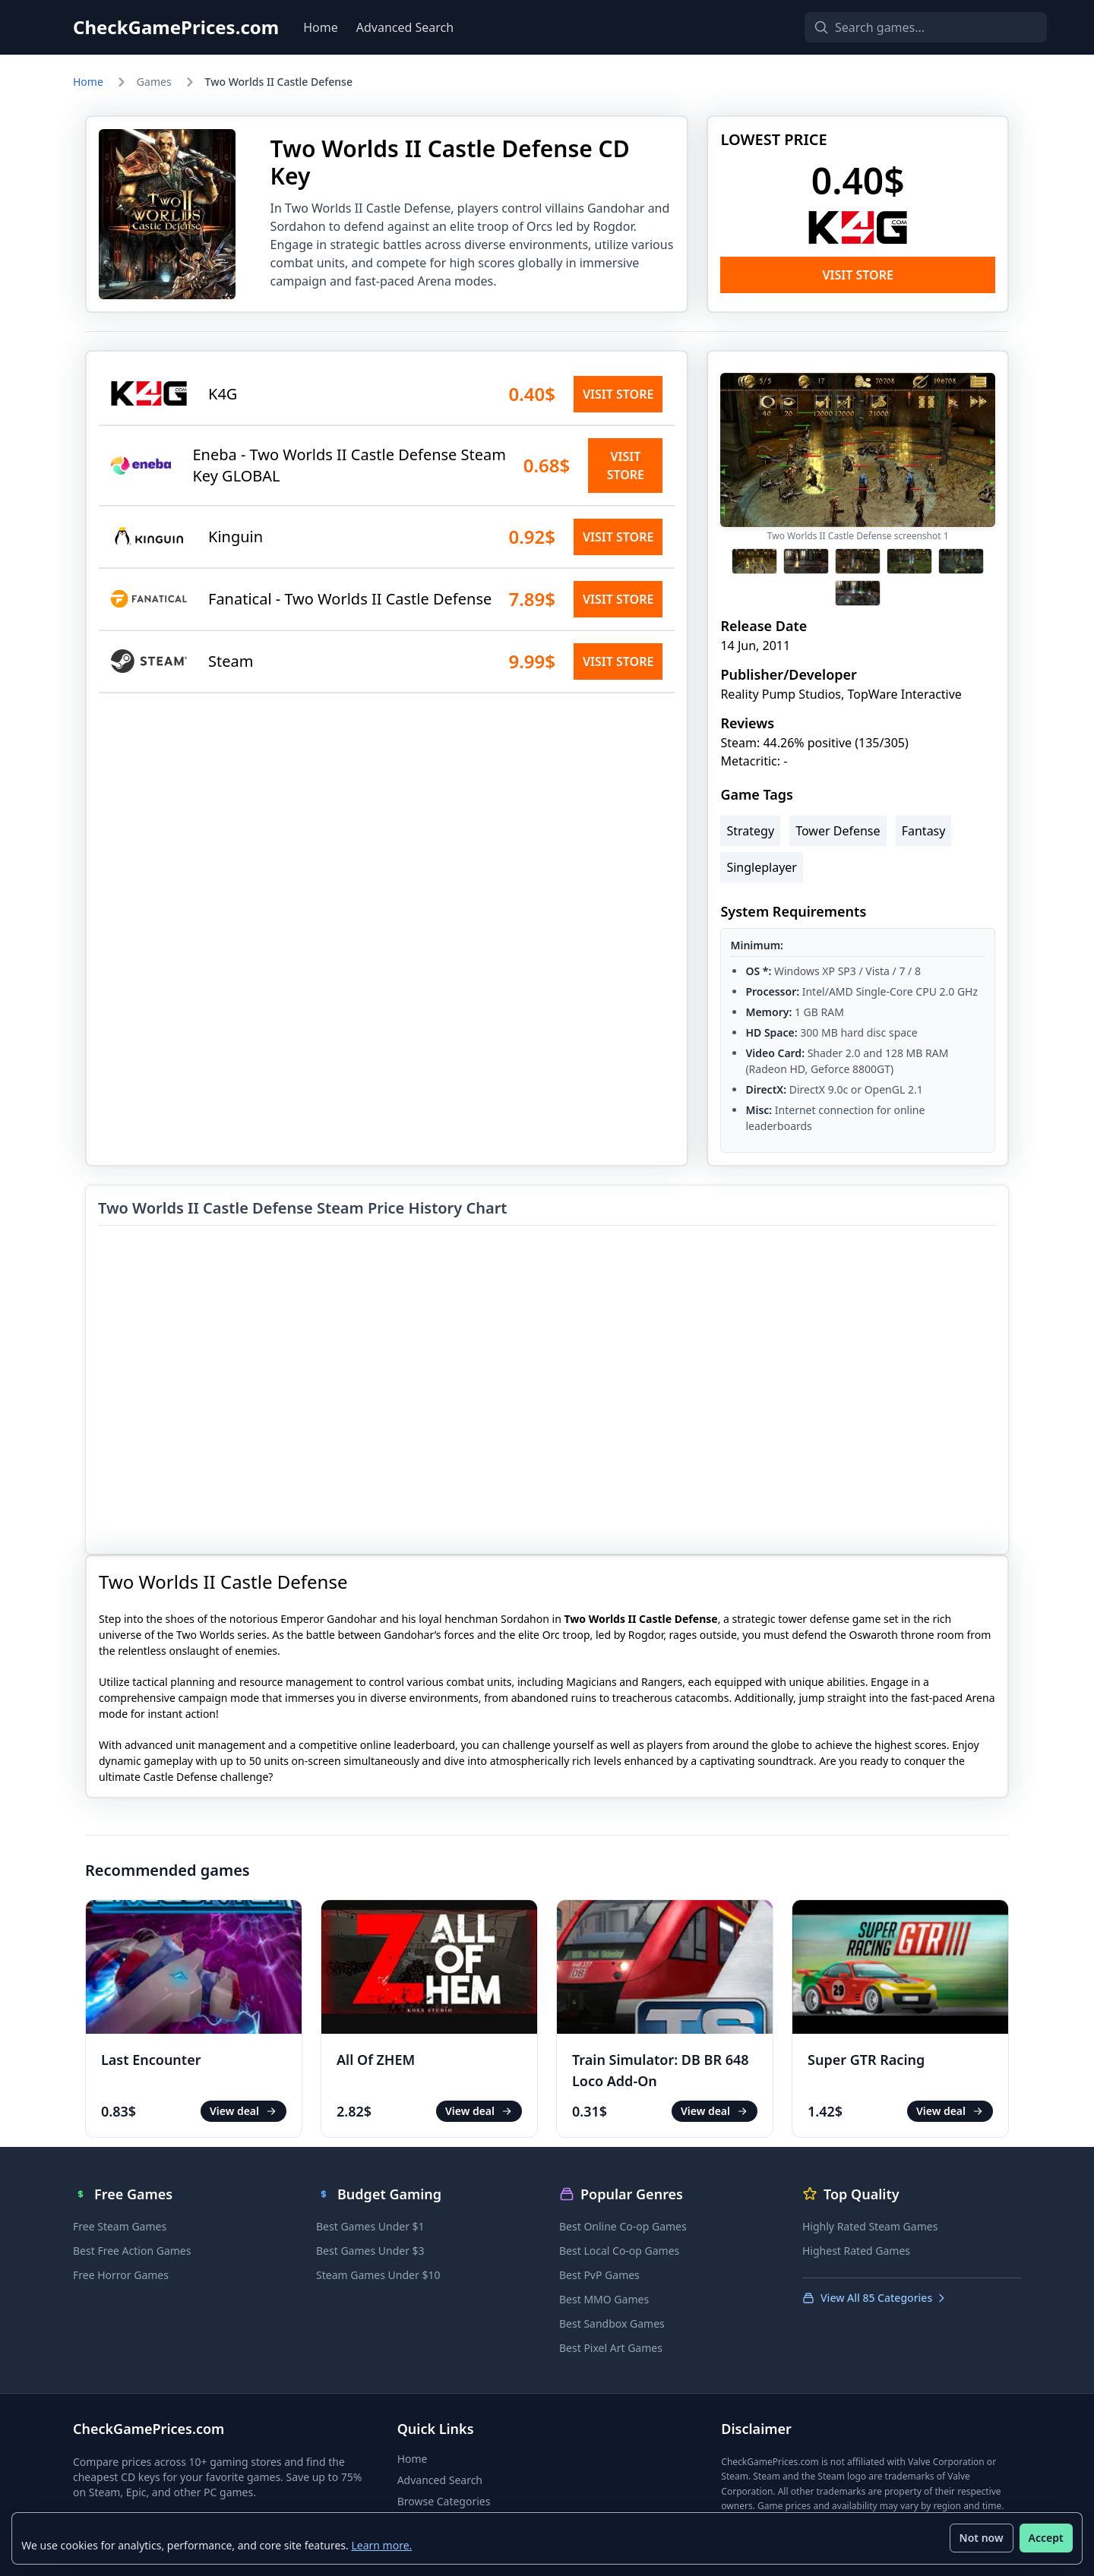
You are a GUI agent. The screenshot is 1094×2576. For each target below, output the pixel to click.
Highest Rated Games (856, 2250)
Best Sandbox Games (612, 2323)
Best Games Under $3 (370, 2250)
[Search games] (899, 27)
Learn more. (382, 2544)
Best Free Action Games (132, 2250)
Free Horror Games (121, 2275)
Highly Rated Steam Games (869, 2226)
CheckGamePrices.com (176, 27)
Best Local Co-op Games (619, 2250)
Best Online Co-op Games (623, 2226)
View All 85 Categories (874, 2297)
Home (320, 27)
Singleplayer (761, 867)
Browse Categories (444, 2501)
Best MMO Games (604, 2299)
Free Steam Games (119, 2226)
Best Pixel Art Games (610, 2348)
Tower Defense (837, 830)
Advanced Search (405, 27)
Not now (981, 2537)
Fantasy (924, 830)
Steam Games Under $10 (378, 2275)
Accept (1045, 2537)
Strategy (750, 830)
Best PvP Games (599, 2275)
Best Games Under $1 (370, 2226)
